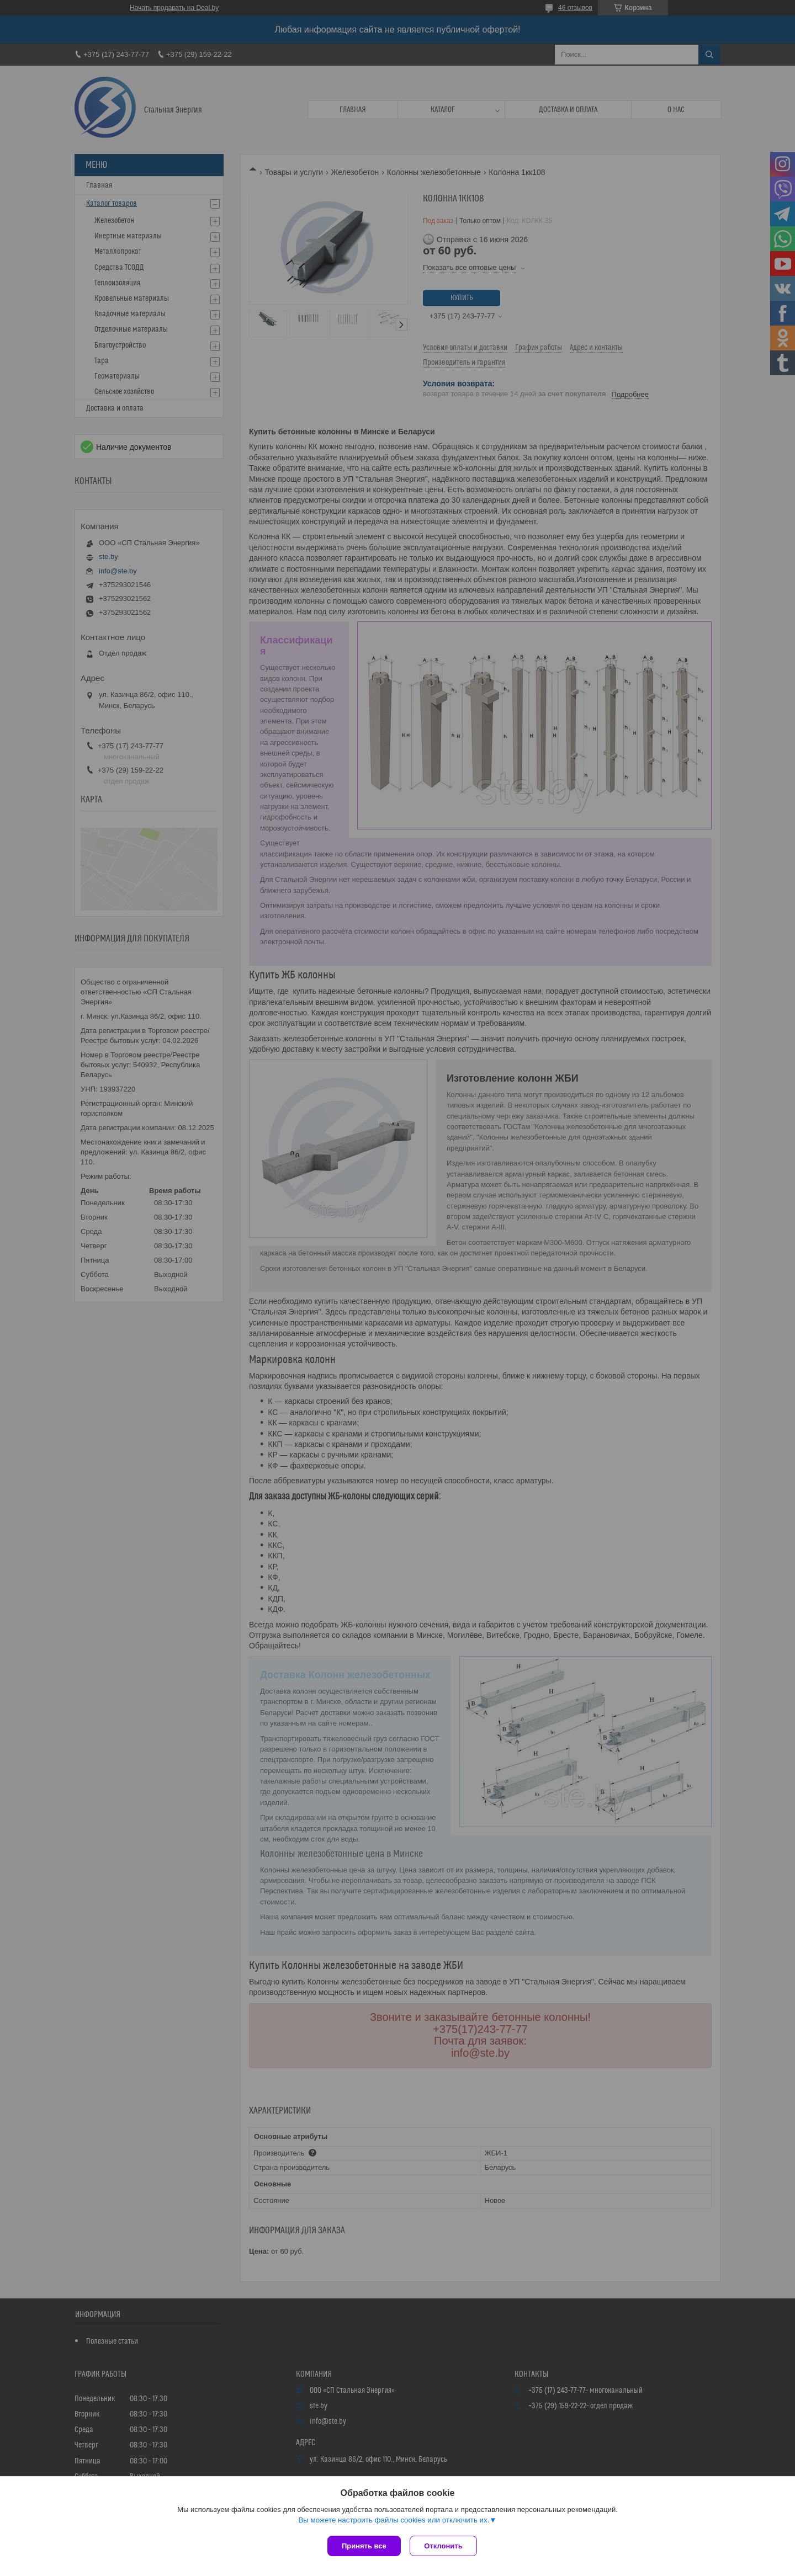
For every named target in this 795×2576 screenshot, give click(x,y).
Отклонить (445, 2546)
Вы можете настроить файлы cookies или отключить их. (393, 2522)
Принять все (364, 2546)
